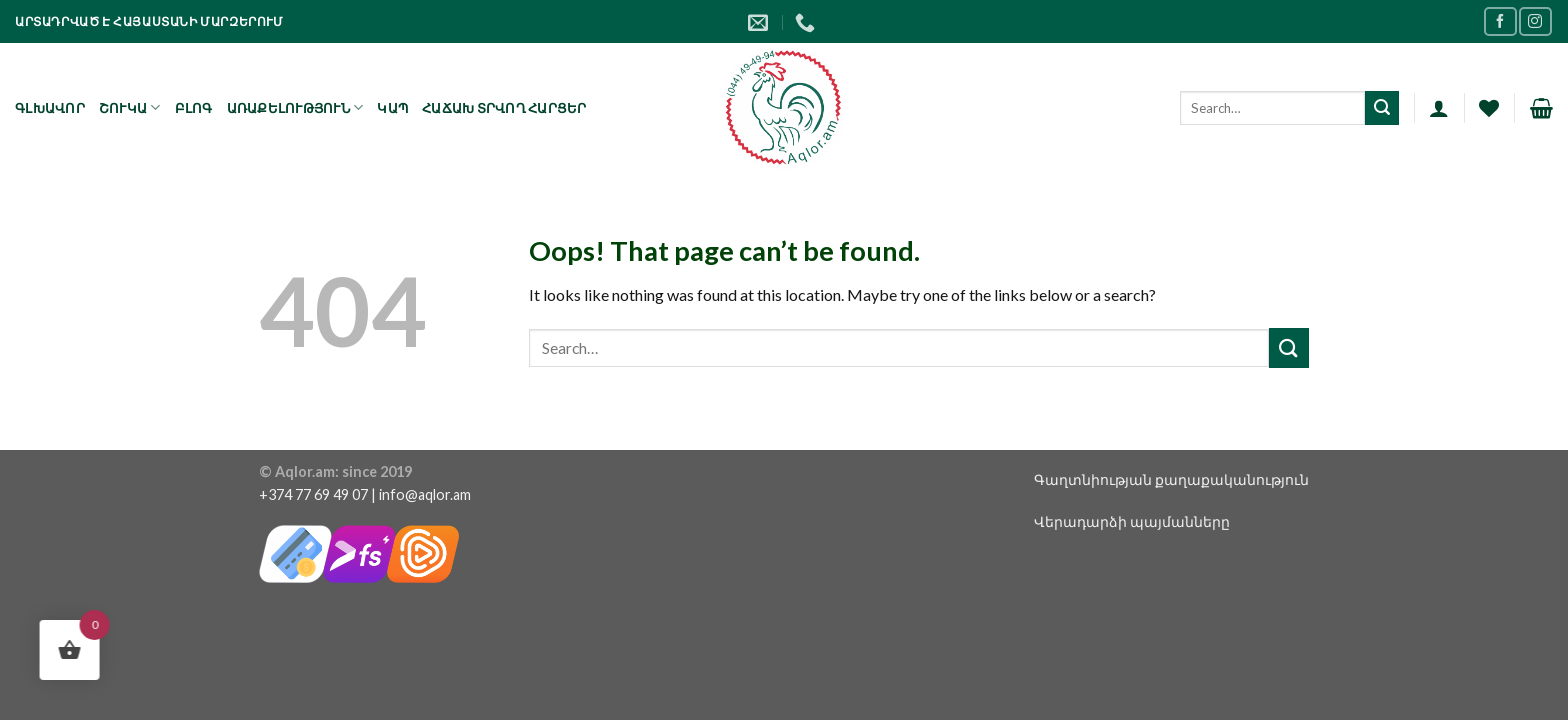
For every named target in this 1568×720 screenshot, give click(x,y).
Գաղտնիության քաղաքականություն (1171, 479)
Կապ (392, 108)
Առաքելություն (295, 107)
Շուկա (130, 107)
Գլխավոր (50, 108)
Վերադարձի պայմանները (1132, 521)
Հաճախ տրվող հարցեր (504, 108)
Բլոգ (194, 108)
